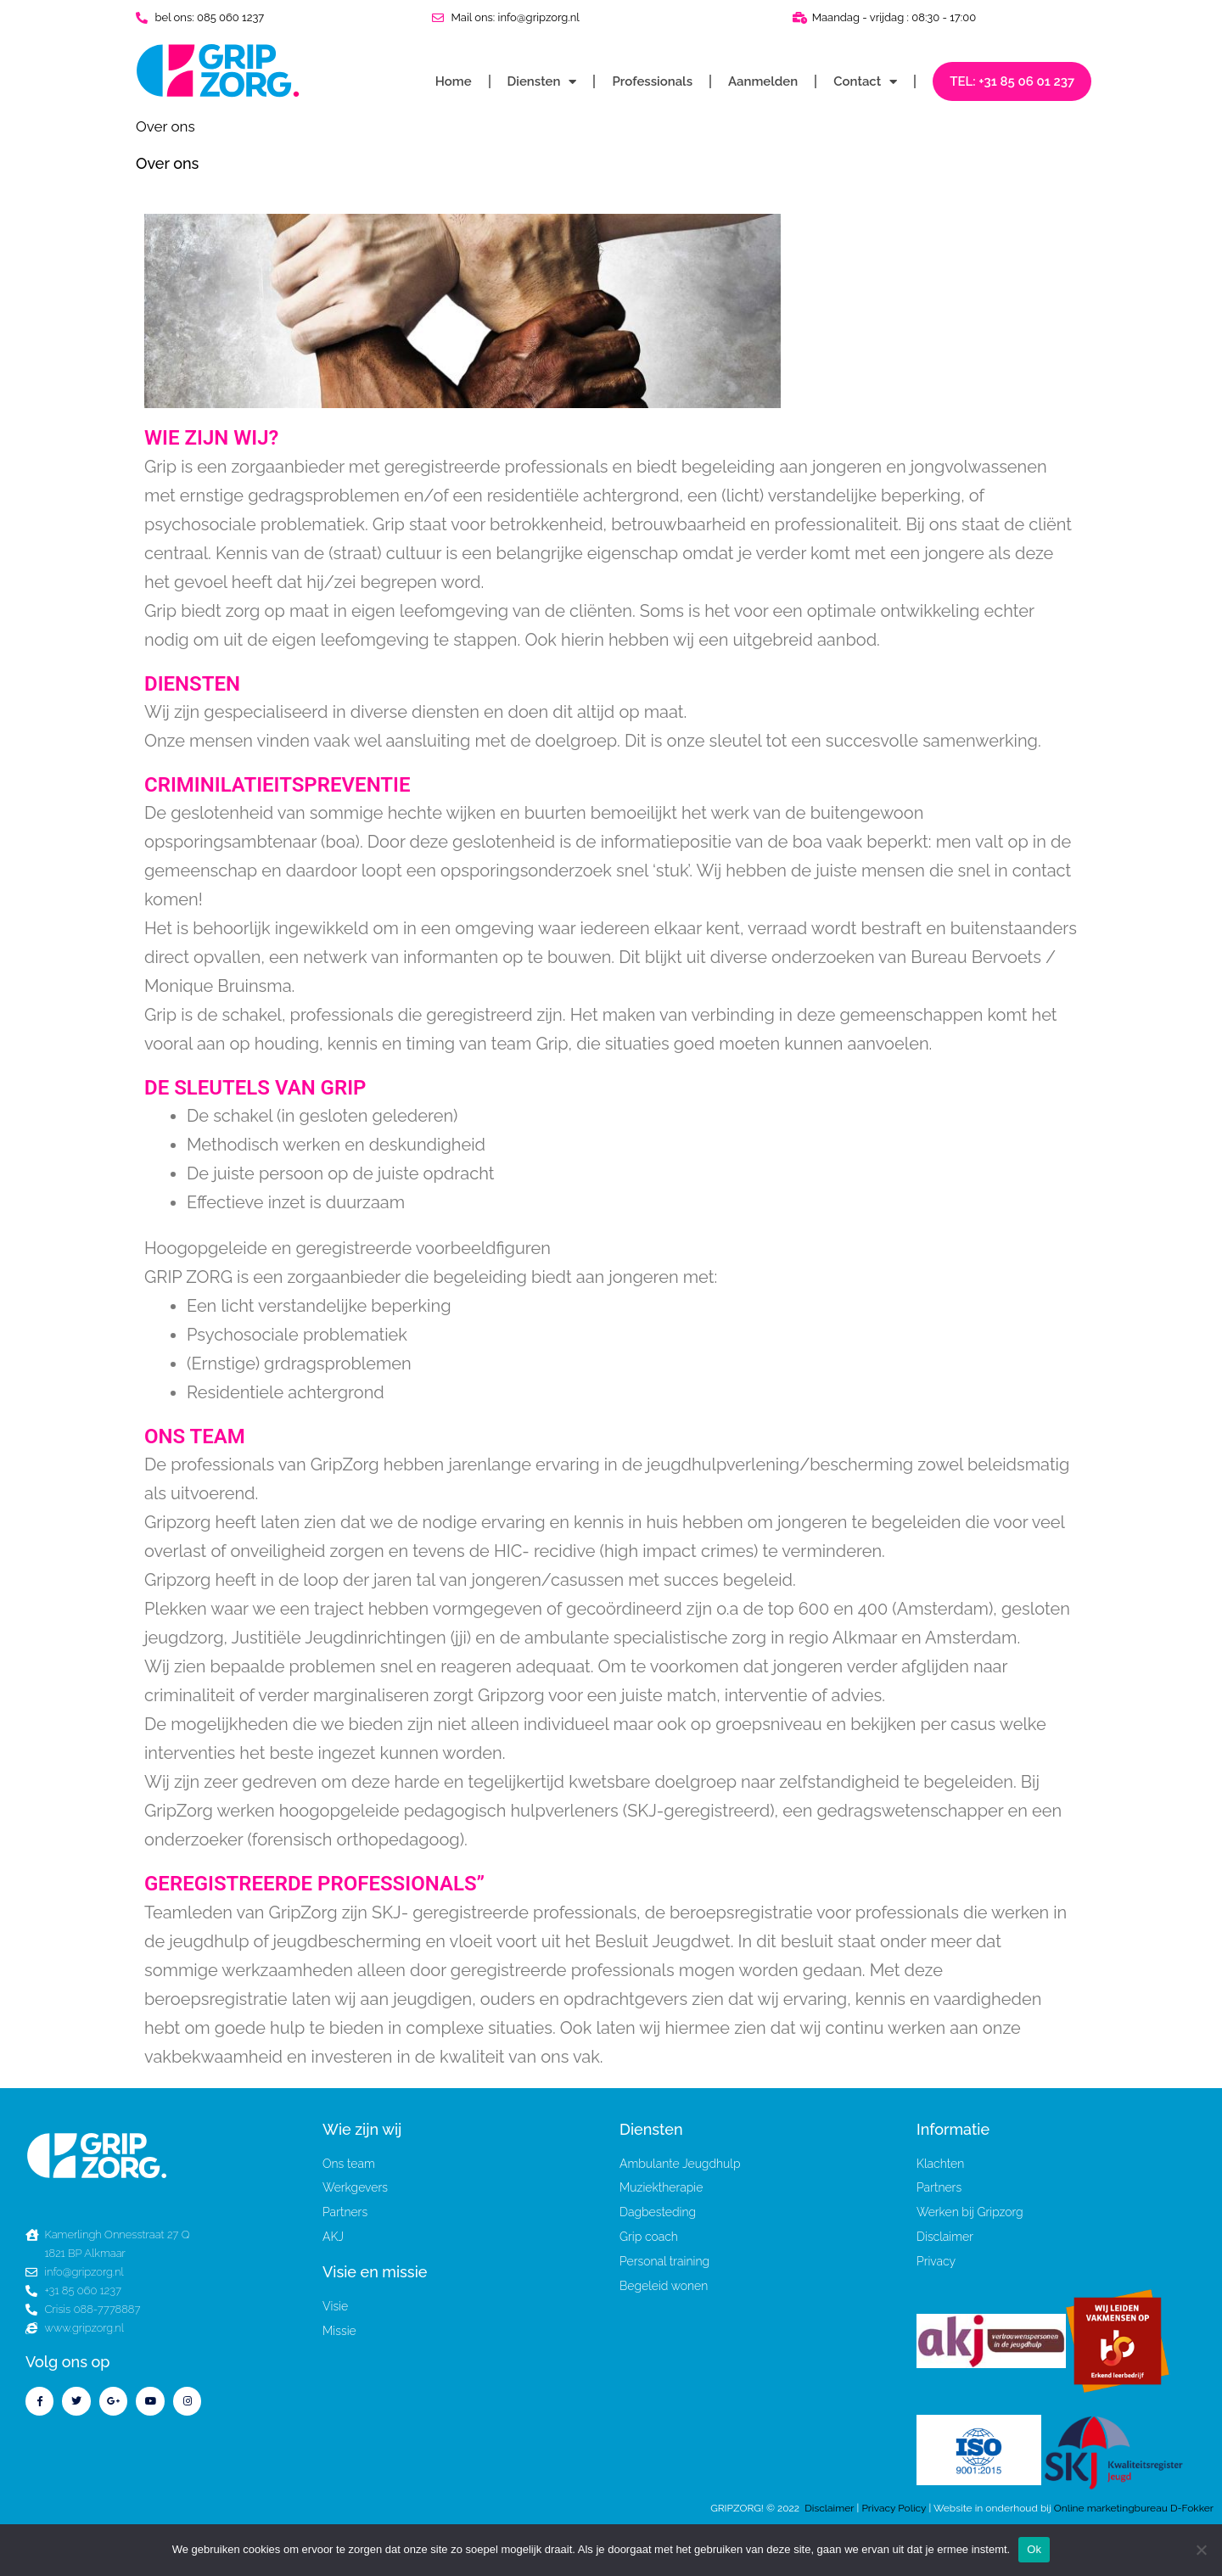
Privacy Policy (894, 2508)
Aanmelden (763, 81)
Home (453, 81)
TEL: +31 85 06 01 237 (1012, 81)
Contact (865, 82)
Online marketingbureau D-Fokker (1134, 2508)
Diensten (542, 82)
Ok (1034, 2549)
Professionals (652, 81)
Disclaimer (829, 2508)
